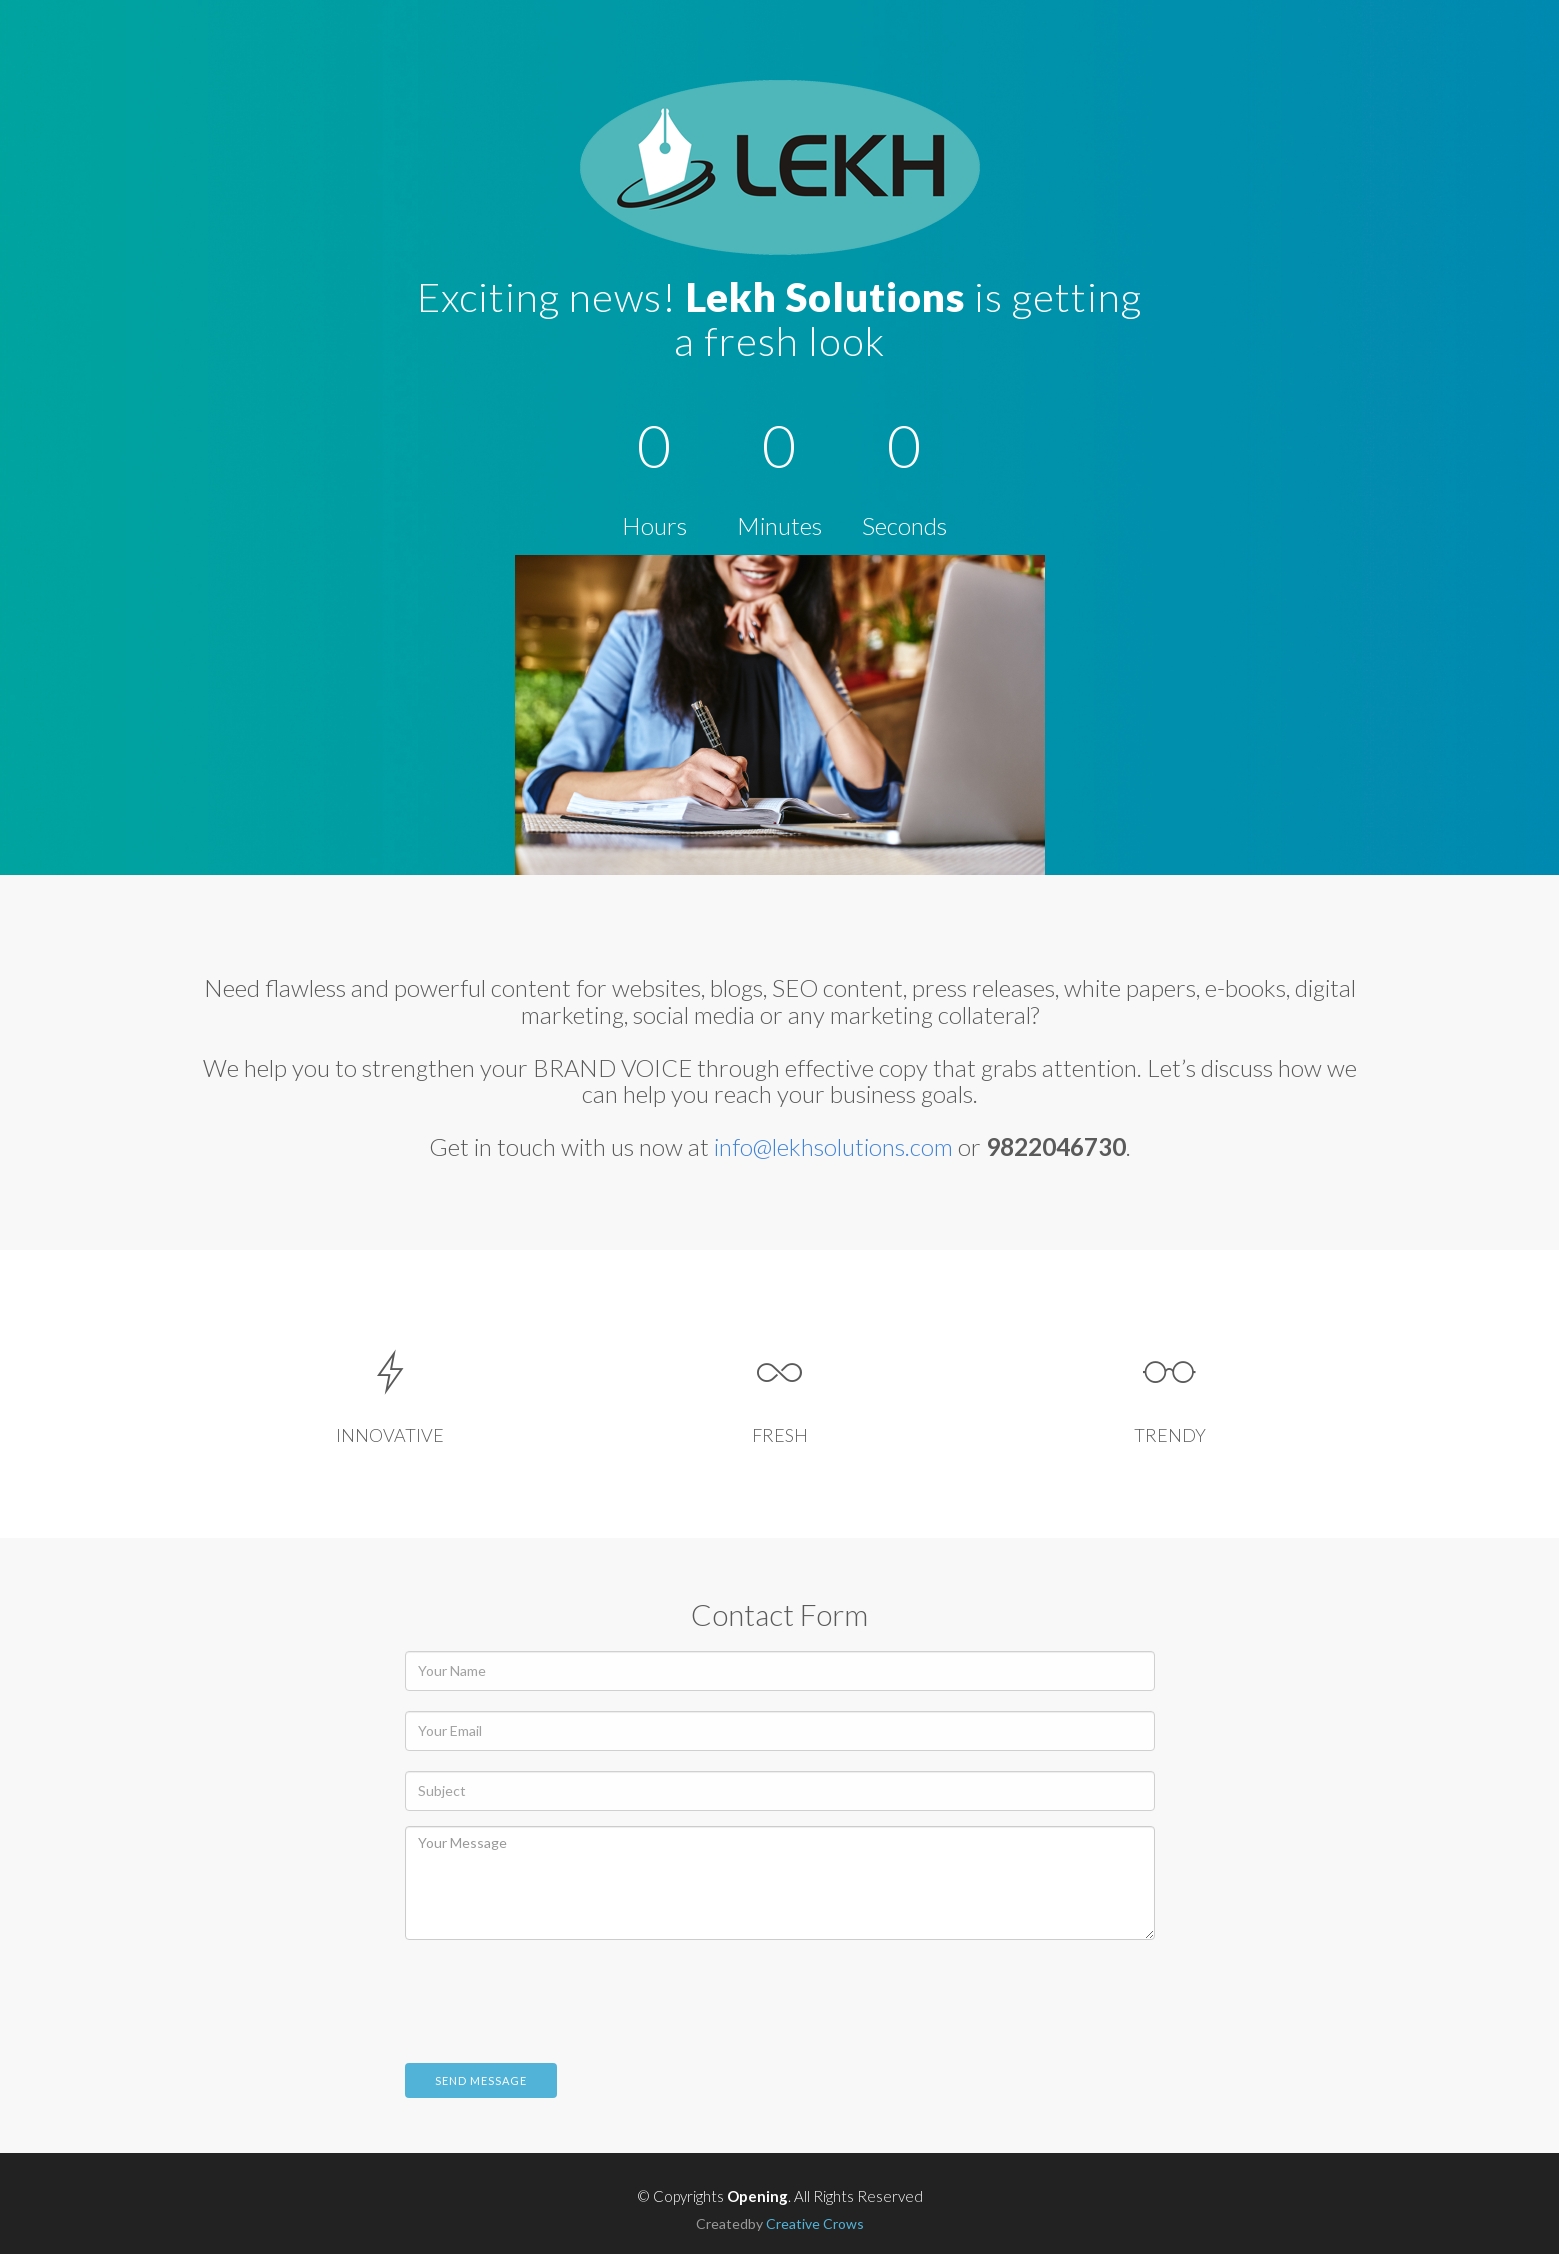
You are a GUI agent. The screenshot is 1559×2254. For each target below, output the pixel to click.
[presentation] (557, 1994)
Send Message (481, 2080)
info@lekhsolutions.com (833, 1146)
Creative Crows (815, 2223)
